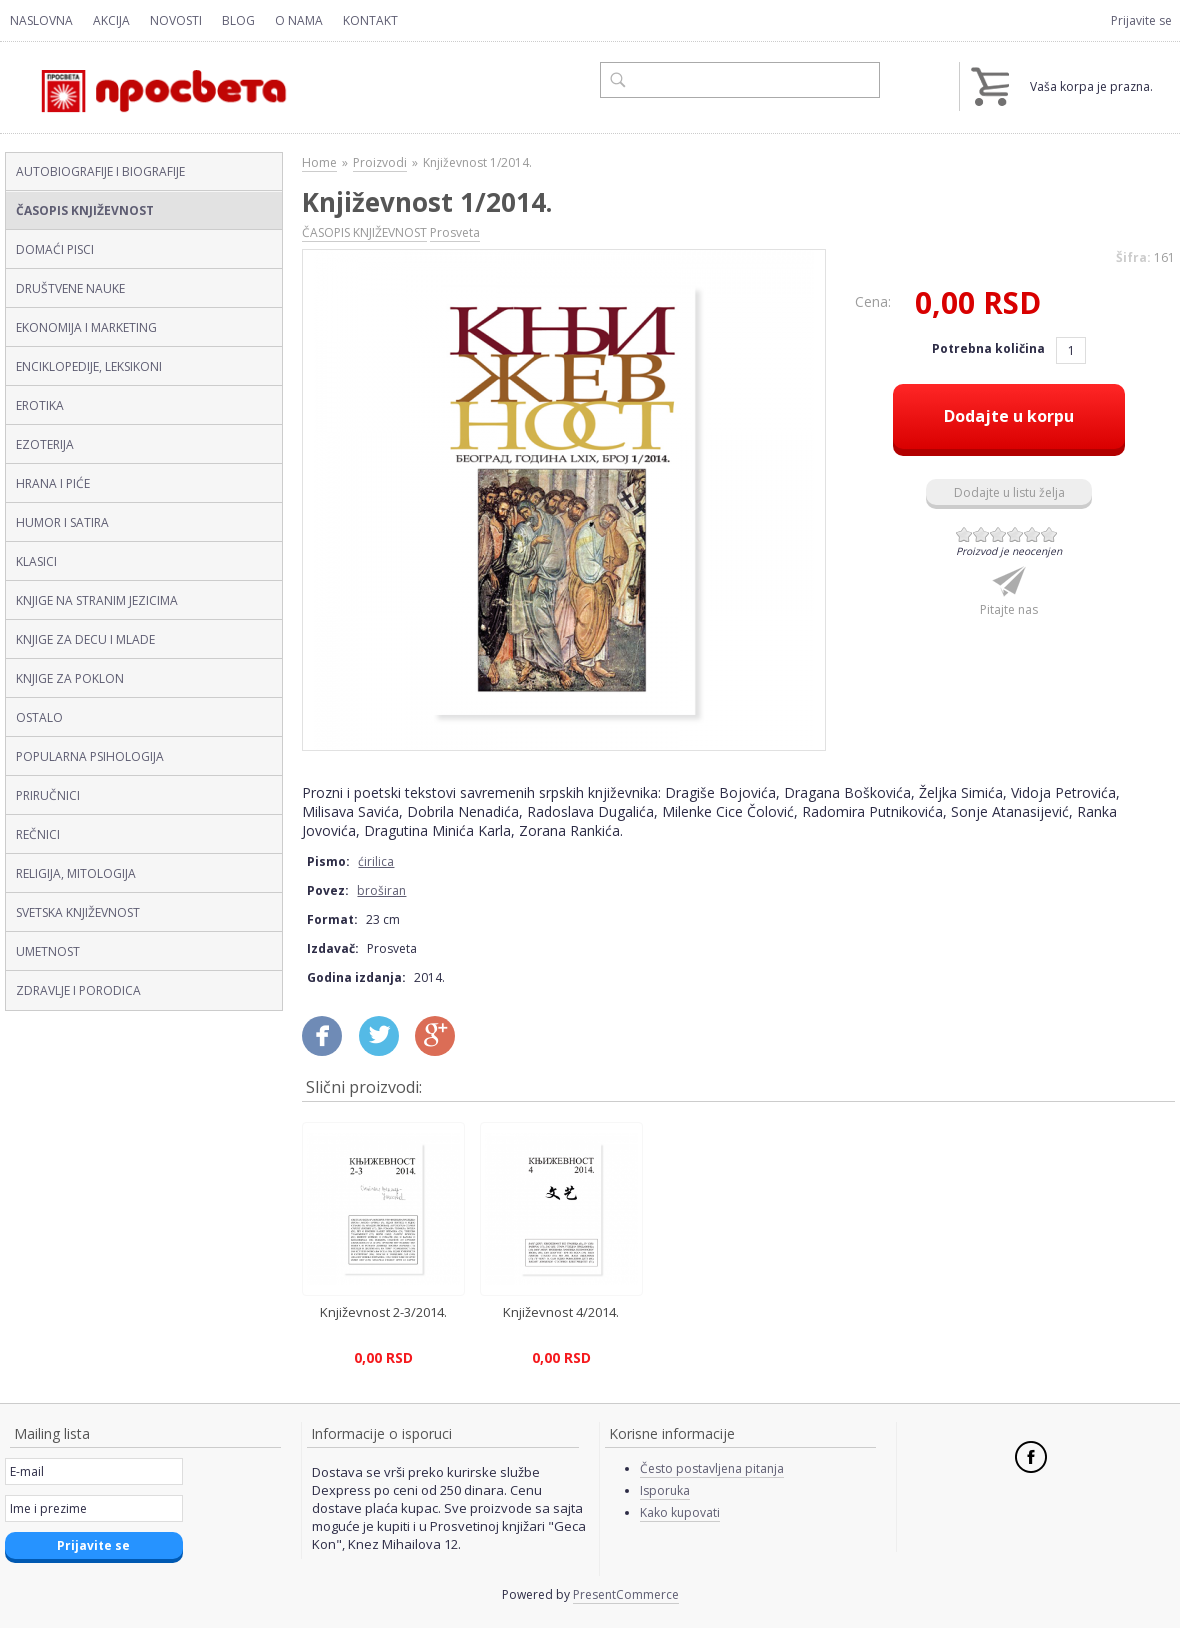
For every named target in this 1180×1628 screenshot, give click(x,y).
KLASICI (36, 561)
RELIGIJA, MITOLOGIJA (76, 873)
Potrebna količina (990, 348)
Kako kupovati (680, 1512)
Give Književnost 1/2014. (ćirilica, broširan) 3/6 (998, 534)
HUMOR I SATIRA (62, 522)
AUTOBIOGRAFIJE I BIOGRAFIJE (100, 171)
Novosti (176, 20)
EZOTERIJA (45, 444)
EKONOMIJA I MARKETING (86, 327)
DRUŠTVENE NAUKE (70, 288)
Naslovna (41, 20)
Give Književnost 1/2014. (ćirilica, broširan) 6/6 (1049, 534)
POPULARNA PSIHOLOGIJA (90, 756)
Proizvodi (380, 162)
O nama (299, 20)
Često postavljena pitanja (712, 1468)
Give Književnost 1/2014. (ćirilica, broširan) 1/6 (964, 534)
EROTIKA (40, 405)
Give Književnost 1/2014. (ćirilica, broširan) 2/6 (981, 534)
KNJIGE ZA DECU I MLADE (85, 639)
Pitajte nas (1009, 609)
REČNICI (38, 834)
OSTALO (39, 717)
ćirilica (376, 861)
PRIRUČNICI (48, 795)
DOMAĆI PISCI (55, 249)
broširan (381, 890)
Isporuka (665, 1490)
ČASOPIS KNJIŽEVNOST (85, 210)
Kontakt (370, 20)
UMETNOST (48, 951)
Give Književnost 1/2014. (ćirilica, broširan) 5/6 (1032, 534)
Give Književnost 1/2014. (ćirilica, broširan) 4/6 (1015, 534)
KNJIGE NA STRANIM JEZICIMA (97, 600)
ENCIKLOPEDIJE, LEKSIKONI (89, 366)
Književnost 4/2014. (561, 1312)
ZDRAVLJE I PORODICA (78, 990)
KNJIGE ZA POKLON (70, 678)
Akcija (111, 20)
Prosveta (455, 232)
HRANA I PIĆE (53, 483)
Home (319, 162)
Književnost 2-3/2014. (383, 1312)
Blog (238, 20)
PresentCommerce (626, 1594)
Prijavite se (1141, 20)
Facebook (1031, 1457)
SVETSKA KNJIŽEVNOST (78, 912)
